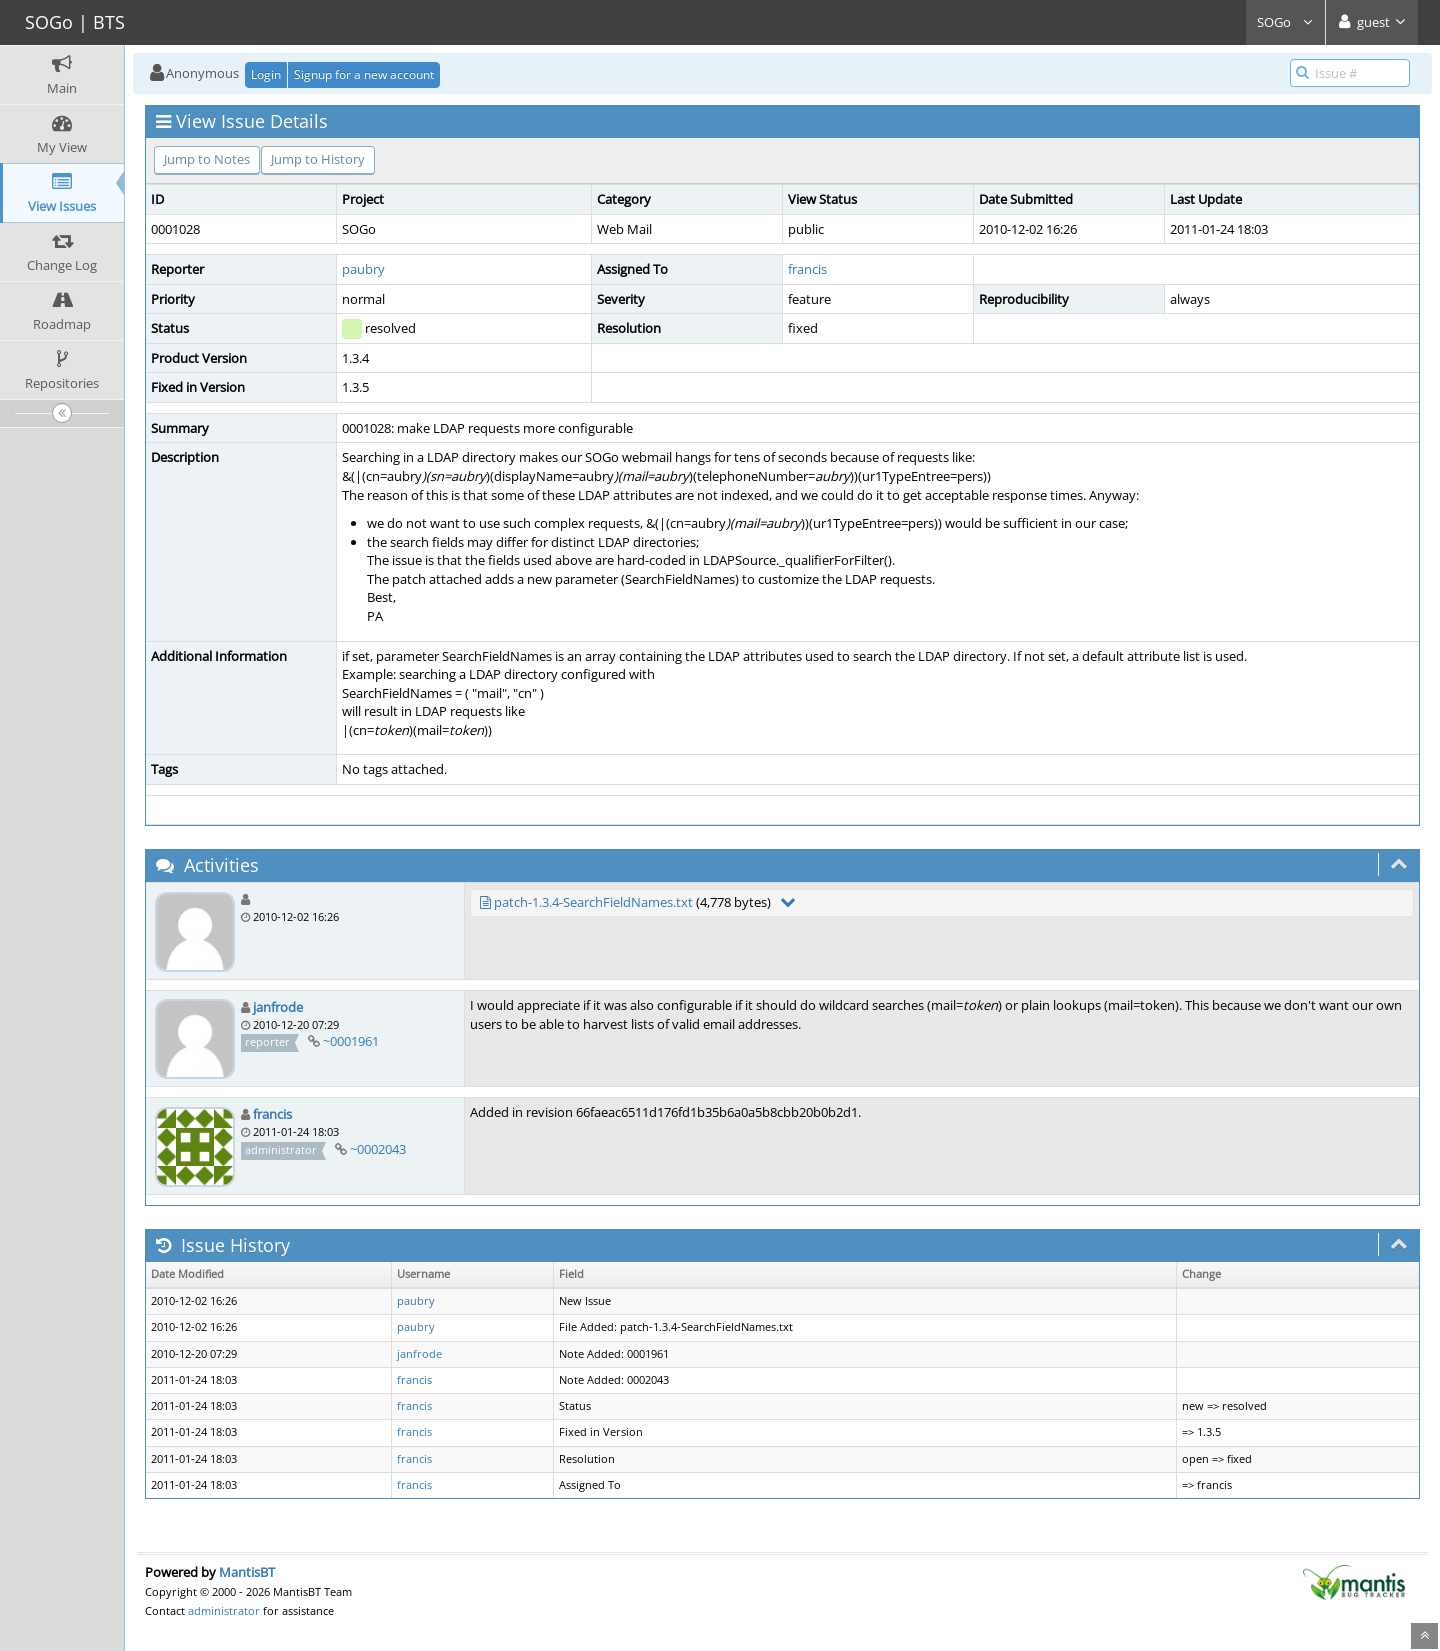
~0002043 (378, 1149)
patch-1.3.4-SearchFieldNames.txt (593, 902)
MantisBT (247, 1572)
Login (266, 74)
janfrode (278, 1007)
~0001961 (351, 1041)
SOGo (1285, 22)
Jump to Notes (207, 159)
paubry (363, 269)
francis (807, 269)
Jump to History (318, 159)
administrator (224, 1610)
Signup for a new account (364, 74)
